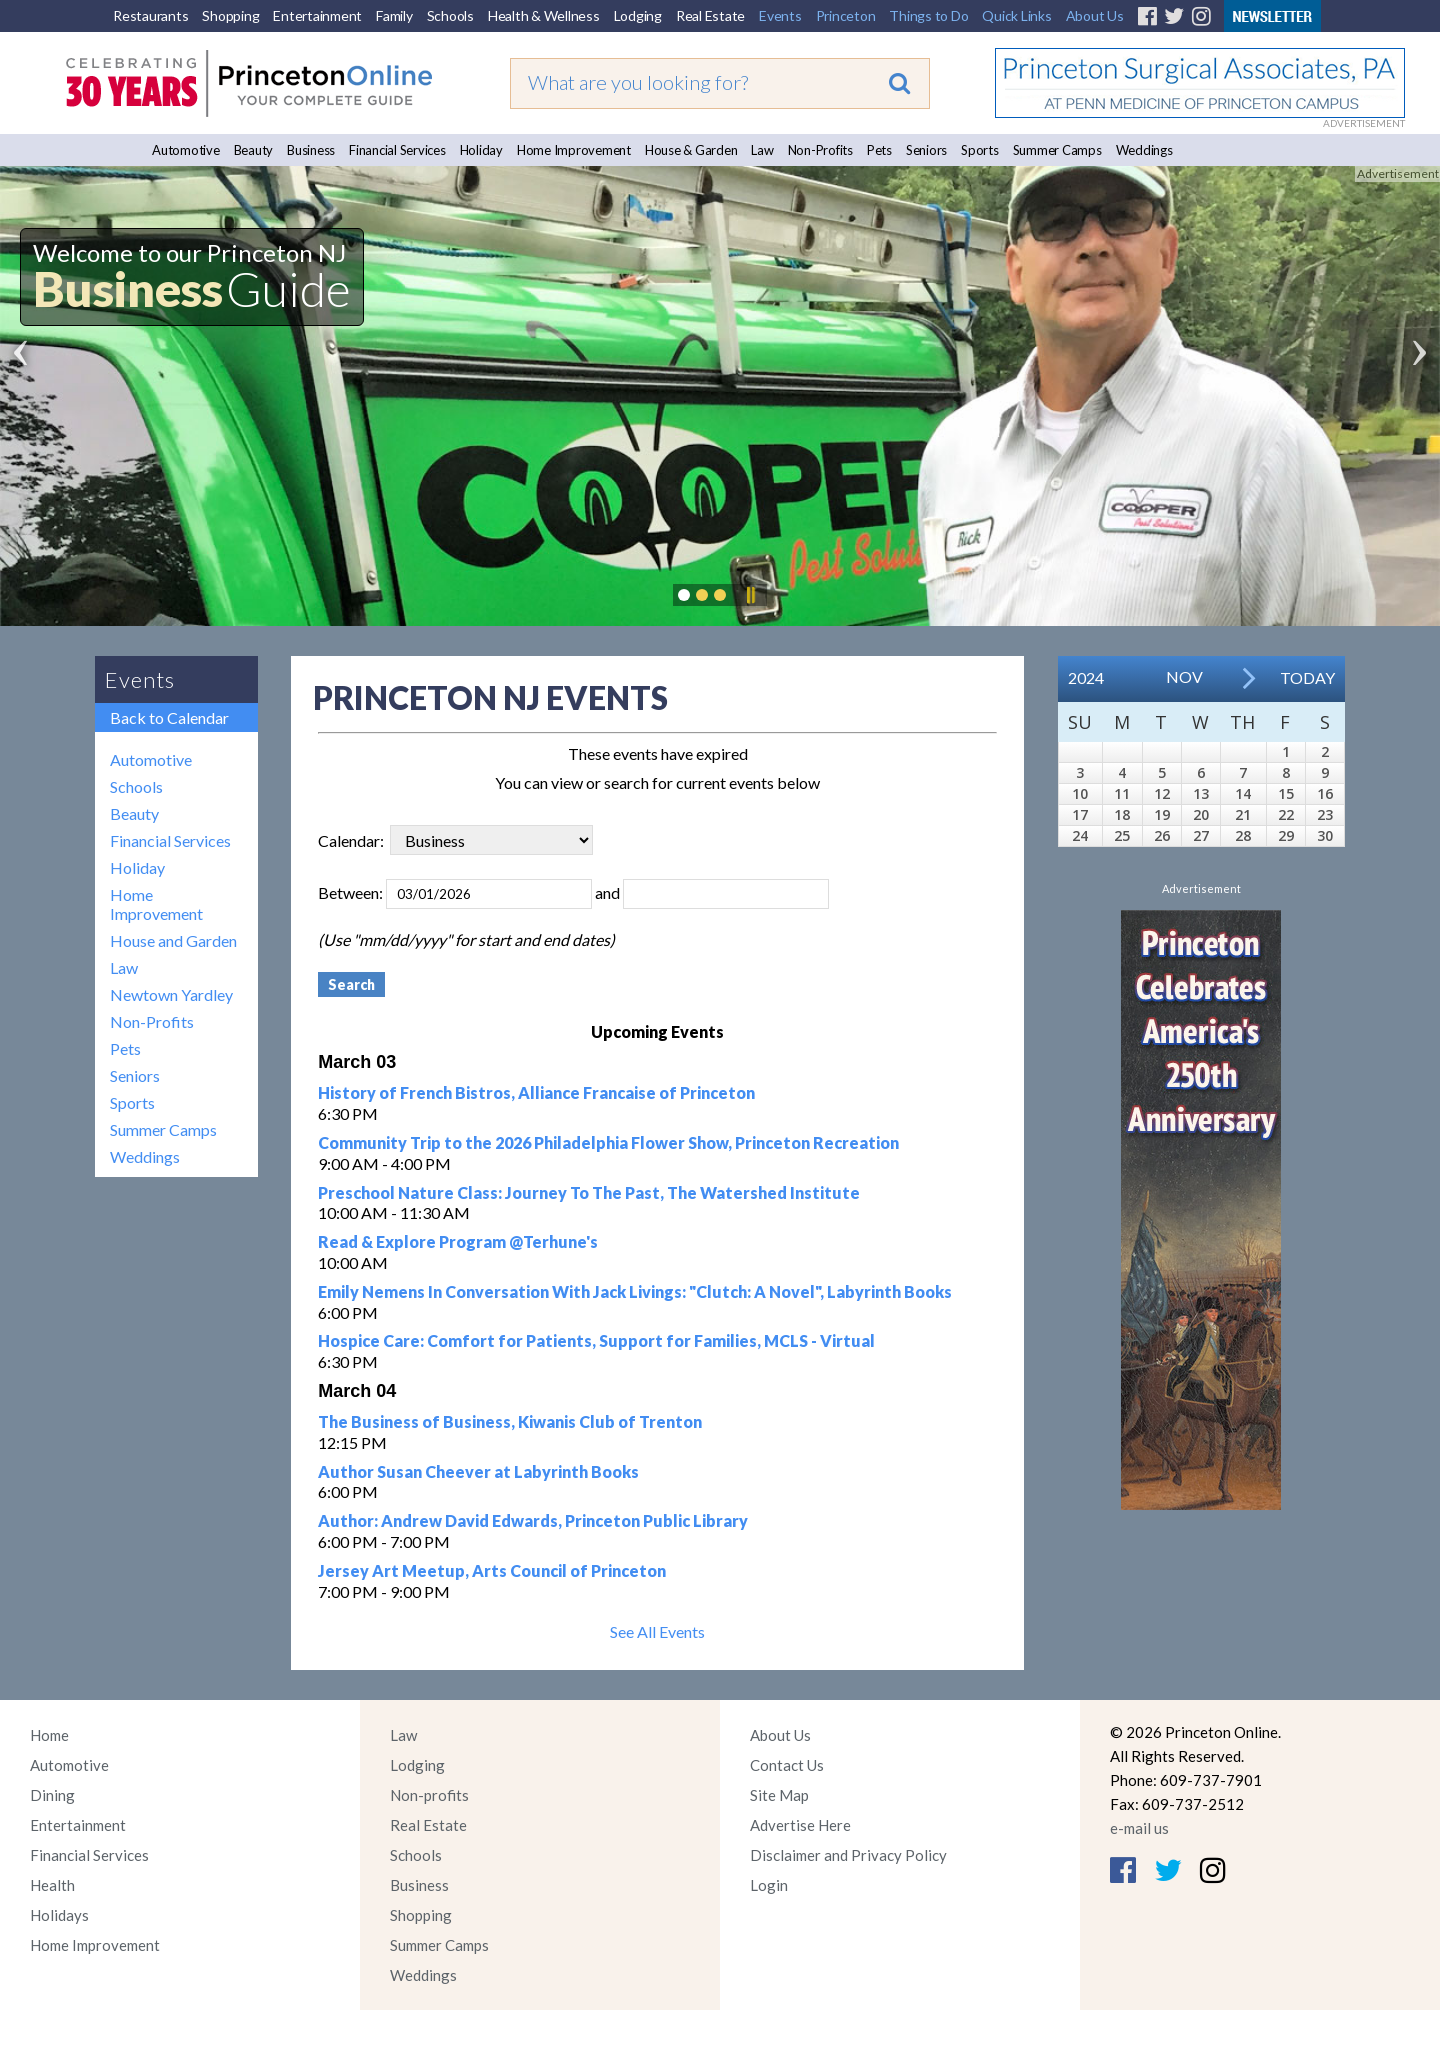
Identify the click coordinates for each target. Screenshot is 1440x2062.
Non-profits (429, 1795)
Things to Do (928, 15)
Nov (1184, 676)
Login (769, 1885)
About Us (1095, 15)
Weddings (1144, 150)
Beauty (254, 150)
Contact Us (787, 1765)
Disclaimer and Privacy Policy (848, 1855)
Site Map (779, 1795)
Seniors (926, 150)
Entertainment (317, 15)
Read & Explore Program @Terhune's (458, 1241)
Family (394, 15)
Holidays (59, 1915)
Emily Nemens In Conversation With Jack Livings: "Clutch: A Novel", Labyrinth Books (635, 1291)
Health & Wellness (544, 15)
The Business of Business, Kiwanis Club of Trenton (510, 1421)
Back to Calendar (169, 717)
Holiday (481, 150)
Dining (52, 1795)
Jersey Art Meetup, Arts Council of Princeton (492, 1570)
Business (311, 150)
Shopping (230, 15)
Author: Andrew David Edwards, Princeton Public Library (533, 1520)
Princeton (846, 15)
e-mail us (1139, 1828)
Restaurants (150, 15)
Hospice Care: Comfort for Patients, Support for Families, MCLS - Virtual (596, 1340)
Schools (450, 15)
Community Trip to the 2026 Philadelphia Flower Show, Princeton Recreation (608, 1142)
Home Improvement (574, 150)
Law (762, 150)
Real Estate (710, 15)
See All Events (657, 1631)
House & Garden (691, 150)
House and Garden (173, 940)
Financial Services (397, 150)
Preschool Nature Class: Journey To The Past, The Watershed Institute (589, 1192)
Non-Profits (820, 150)
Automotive (186, 150)
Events (780, 15)
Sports (980, 150)
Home (49, 1735)
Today (1307, 677)
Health (52, 1885)
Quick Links (1016, 15)
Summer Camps (1057, 150)
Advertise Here (800, 1825)
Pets (879, 150)
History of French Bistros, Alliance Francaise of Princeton (536, 1092)
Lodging (638, 15)
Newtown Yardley (171, 994)
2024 (1086, 677)
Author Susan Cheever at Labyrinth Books (478, 1471)
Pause (750, 595)
